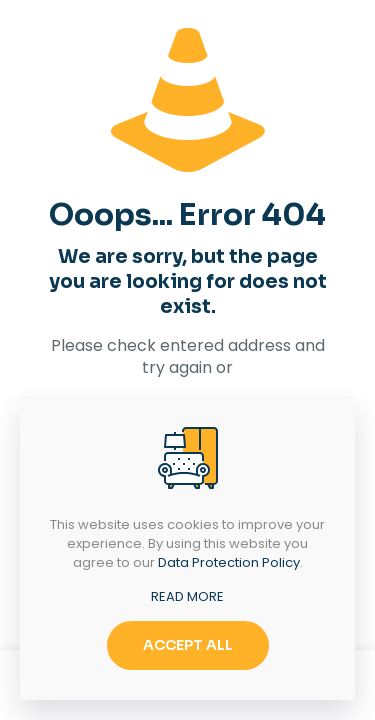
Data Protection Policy (229, 562)
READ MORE (187, 596)
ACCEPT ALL (188, 645)
